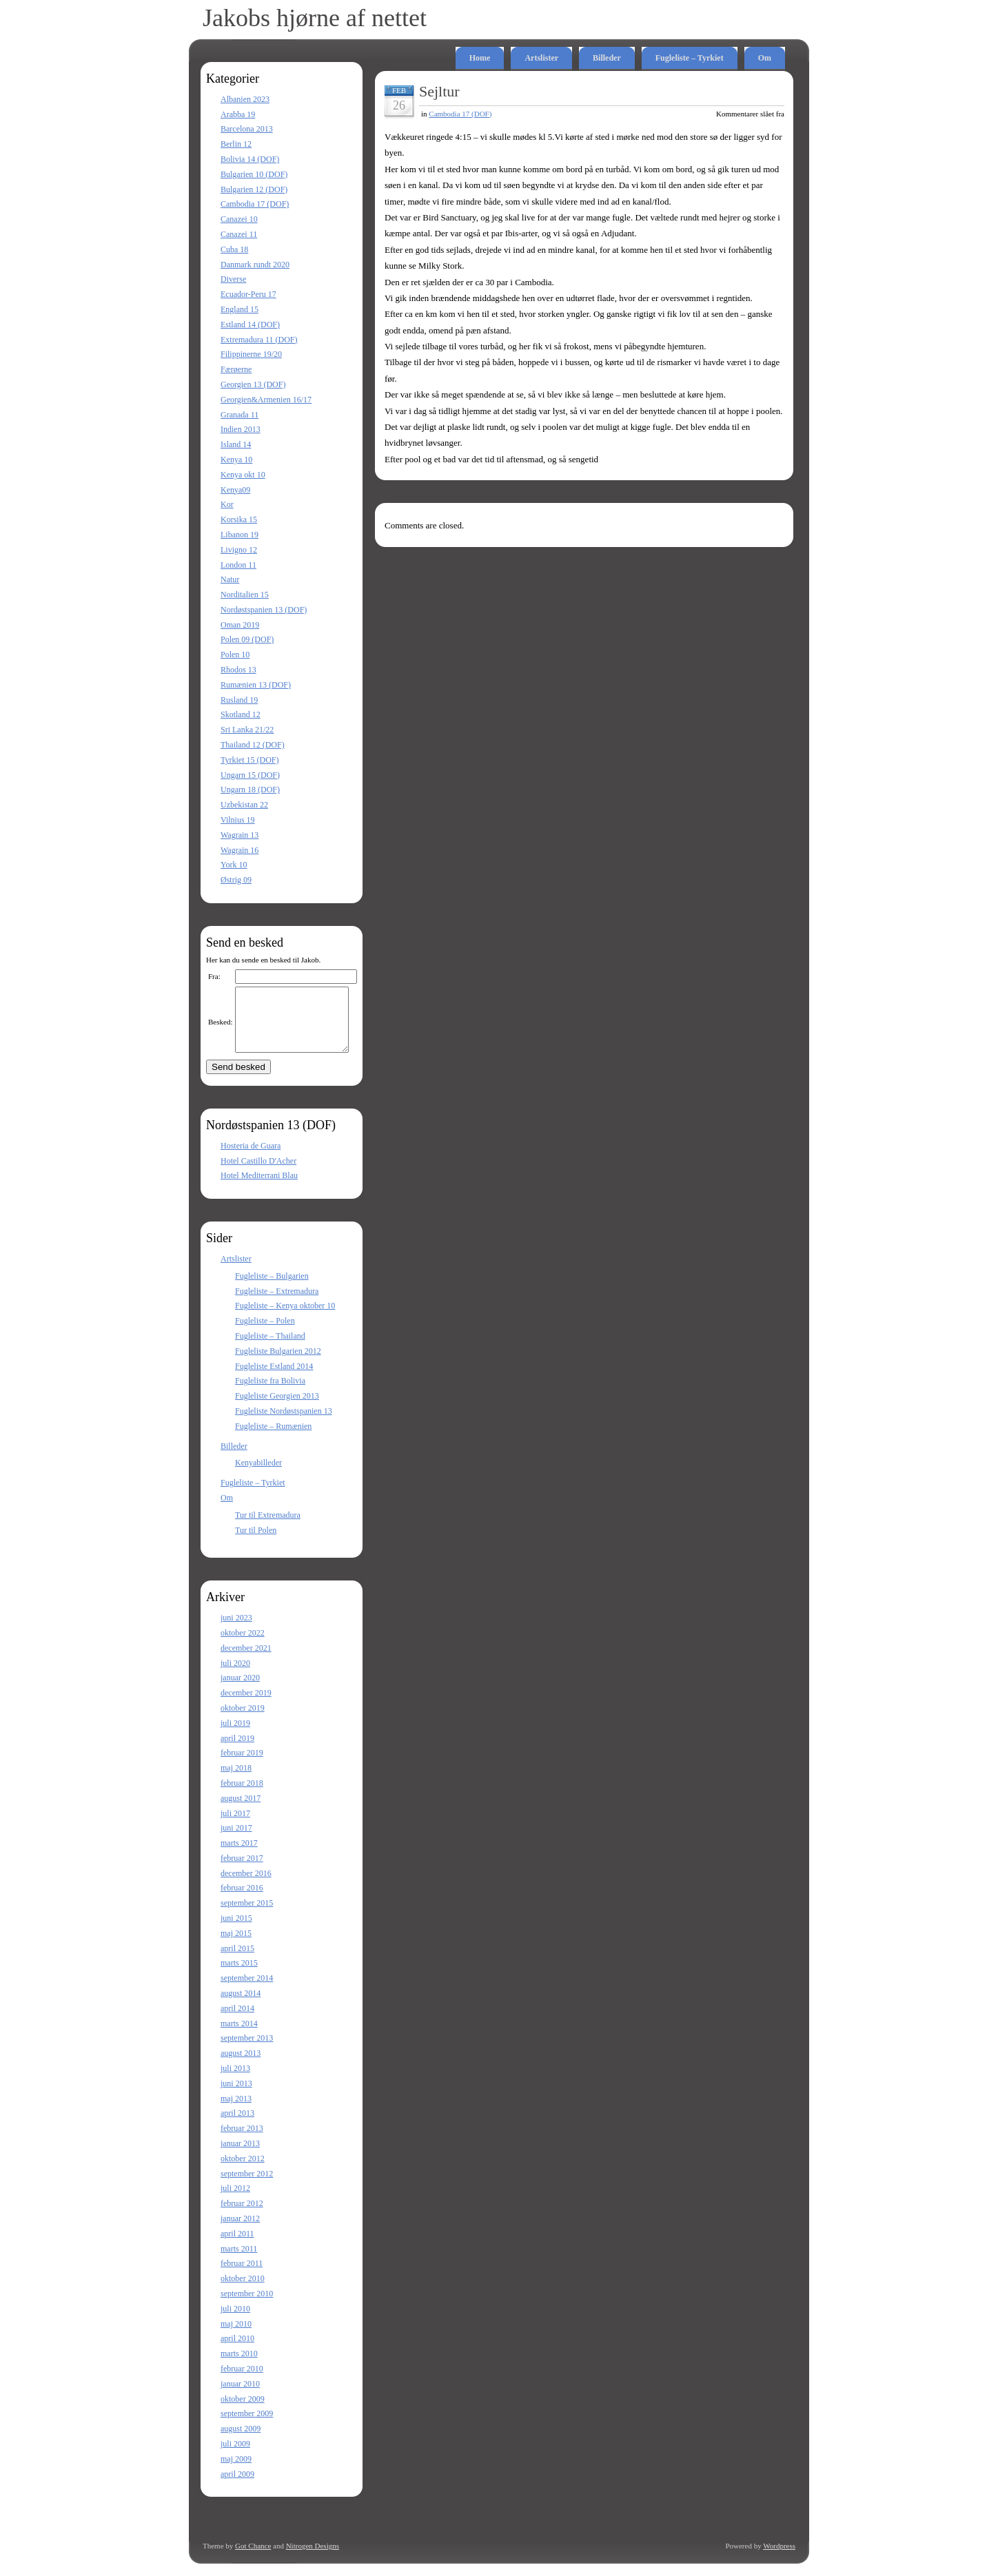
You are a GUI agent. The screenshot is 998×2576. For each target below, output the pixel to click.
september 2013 (247, 2050)
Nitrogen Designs (312, 2558)
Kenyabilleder (258, 1475)
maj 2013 (236, 2111)
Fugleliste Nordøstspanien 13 (283, 1423)
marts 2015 (239, 1975)
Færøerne (236, 369)
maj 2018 (236, 1780)
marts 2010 (239, 2366)
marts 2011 (239, 2261)
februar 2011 (242, 2275)
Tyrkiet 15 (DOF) (249, 760)
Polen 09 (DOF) (247, 639)
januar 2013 (240, 2156)
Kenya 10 (236, 459)
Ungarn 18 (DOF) (250, 789)
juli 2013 (235, 2080)
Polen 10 (235, 654)
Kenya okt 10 (243, 475)
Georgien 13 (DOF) (253, 384)
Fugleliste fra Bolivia (270, 1393)
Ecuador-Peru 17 (248, 294)
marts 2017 (239, 1855)
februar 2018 (242, 1795)
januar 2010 (240, 2396)
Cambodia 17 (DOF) (255, 204)
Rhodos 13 (238, 669)
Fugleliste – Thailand (270, 1348)
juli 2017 (235, 1826)
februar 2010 (242, 2381)
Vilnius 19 (238, 820)
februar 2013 (242, 2140)
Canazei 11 (239, 234)
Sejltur (439, 91)
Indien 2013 (241, 429)
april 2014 (237, 2021)
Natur (230, 579)
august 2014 (241, 2005)
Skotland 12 (241, 714)
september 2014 (247, 1990)
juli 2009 (235, 2456)
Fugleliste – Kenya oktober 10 (285, 1318)
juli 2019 (235, 1735)
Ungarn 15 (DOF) (250, 775)
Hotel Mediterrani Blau (259, 1188)
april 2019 (237, 1750)
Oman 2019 (240, 625)
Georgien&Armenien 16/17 (266, 399)
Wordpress (779, 2558)
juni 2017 (236, 1840)
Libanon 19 (239, 534)
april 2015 (237, 1961)
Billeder (607, 58)
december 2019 (246, 1705)
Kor (227, 504)
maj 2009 (236, 2471)
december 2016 (246, 1885)
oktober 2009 (243, 2411)
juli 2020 (235, 1675)
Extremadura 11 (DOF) (259, 339)
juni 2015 (236, 1930)
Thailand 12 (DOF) (253, 745)
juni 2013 (236, 2096)
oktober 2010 (243, 2291)
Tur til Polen (255, 1542)
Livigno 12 (239, 550)
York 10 (234, 864)
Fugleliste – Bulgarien (272, 1288)
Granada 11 (239, 415)
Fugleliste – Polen (265, 1333)
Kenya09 (235, 490)
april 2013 (237, 2125)
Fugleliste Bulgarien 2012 (278, 1363)
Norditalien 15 (245, 594)
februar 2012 (242, 2215)
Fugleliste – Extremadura (276, 1303)
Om (764, 58)
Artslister (541, 58)
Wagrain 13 (239, 835)
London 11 (238, 565)
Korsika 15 (239, 519)
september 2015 (247, 1915)
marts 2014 (239, 2036)
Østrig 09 (236, 880)
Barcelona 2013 (247, 129)
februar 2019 (242, 1765)
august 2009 (241, 2441)
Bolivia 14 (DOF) (250, 159)
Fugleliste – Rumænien (273, 1438)
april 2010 (237, 2351)
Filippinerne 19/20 (251, 354)
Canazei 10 (239, 219)
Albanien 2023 (245, 99)
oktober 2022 (243, 1645)
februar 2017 (242, 1870)
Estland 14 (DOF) (250, 324)
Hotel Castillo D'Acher (258, 1173)
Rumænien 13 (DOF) (256, 685)
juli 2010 (235, 2321)
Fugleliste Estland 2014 (274, 1378)
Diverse (233, 279)
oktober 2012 (243, 2171)
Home (480, 58)
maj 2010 (236, 2336)
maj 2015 (236, 1945)
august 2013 (241, 2065)
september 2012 (247, 2186)
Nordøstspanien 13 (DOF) (264, 610)
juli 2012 (235, 2200)
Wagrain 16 (239, 850)
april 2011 (237, 2246)
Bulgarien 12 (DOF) (254, 189)
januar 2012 (240, 2231)
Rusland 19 (239, 700)
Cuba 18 (234, 249)
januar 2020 (240, 1690)
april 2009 (237, 2486)
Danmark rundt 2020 (255, 264)
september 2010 (247, 2306)
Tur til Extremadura (268, 1527)
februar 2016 (242, 1900)
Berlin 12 (236, 144)
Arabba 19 (238, 114)
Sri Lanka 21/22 (247, 729)
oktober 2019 (243, 1720)
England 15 (239, 309)
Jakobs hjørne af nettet (315, 18)
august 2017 (241, 1810)
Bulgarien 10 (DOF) (254, 174)
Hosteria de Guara (251, 1158)
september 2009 (247, 2426)
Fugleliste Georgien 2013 (277, 1408)
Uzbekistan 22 (244, 805)
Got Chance (253, 2558)
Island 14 (236, 444)
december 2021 (246, 1660)
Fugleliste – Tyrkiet (689, 58)
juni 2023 (236, 1630)
